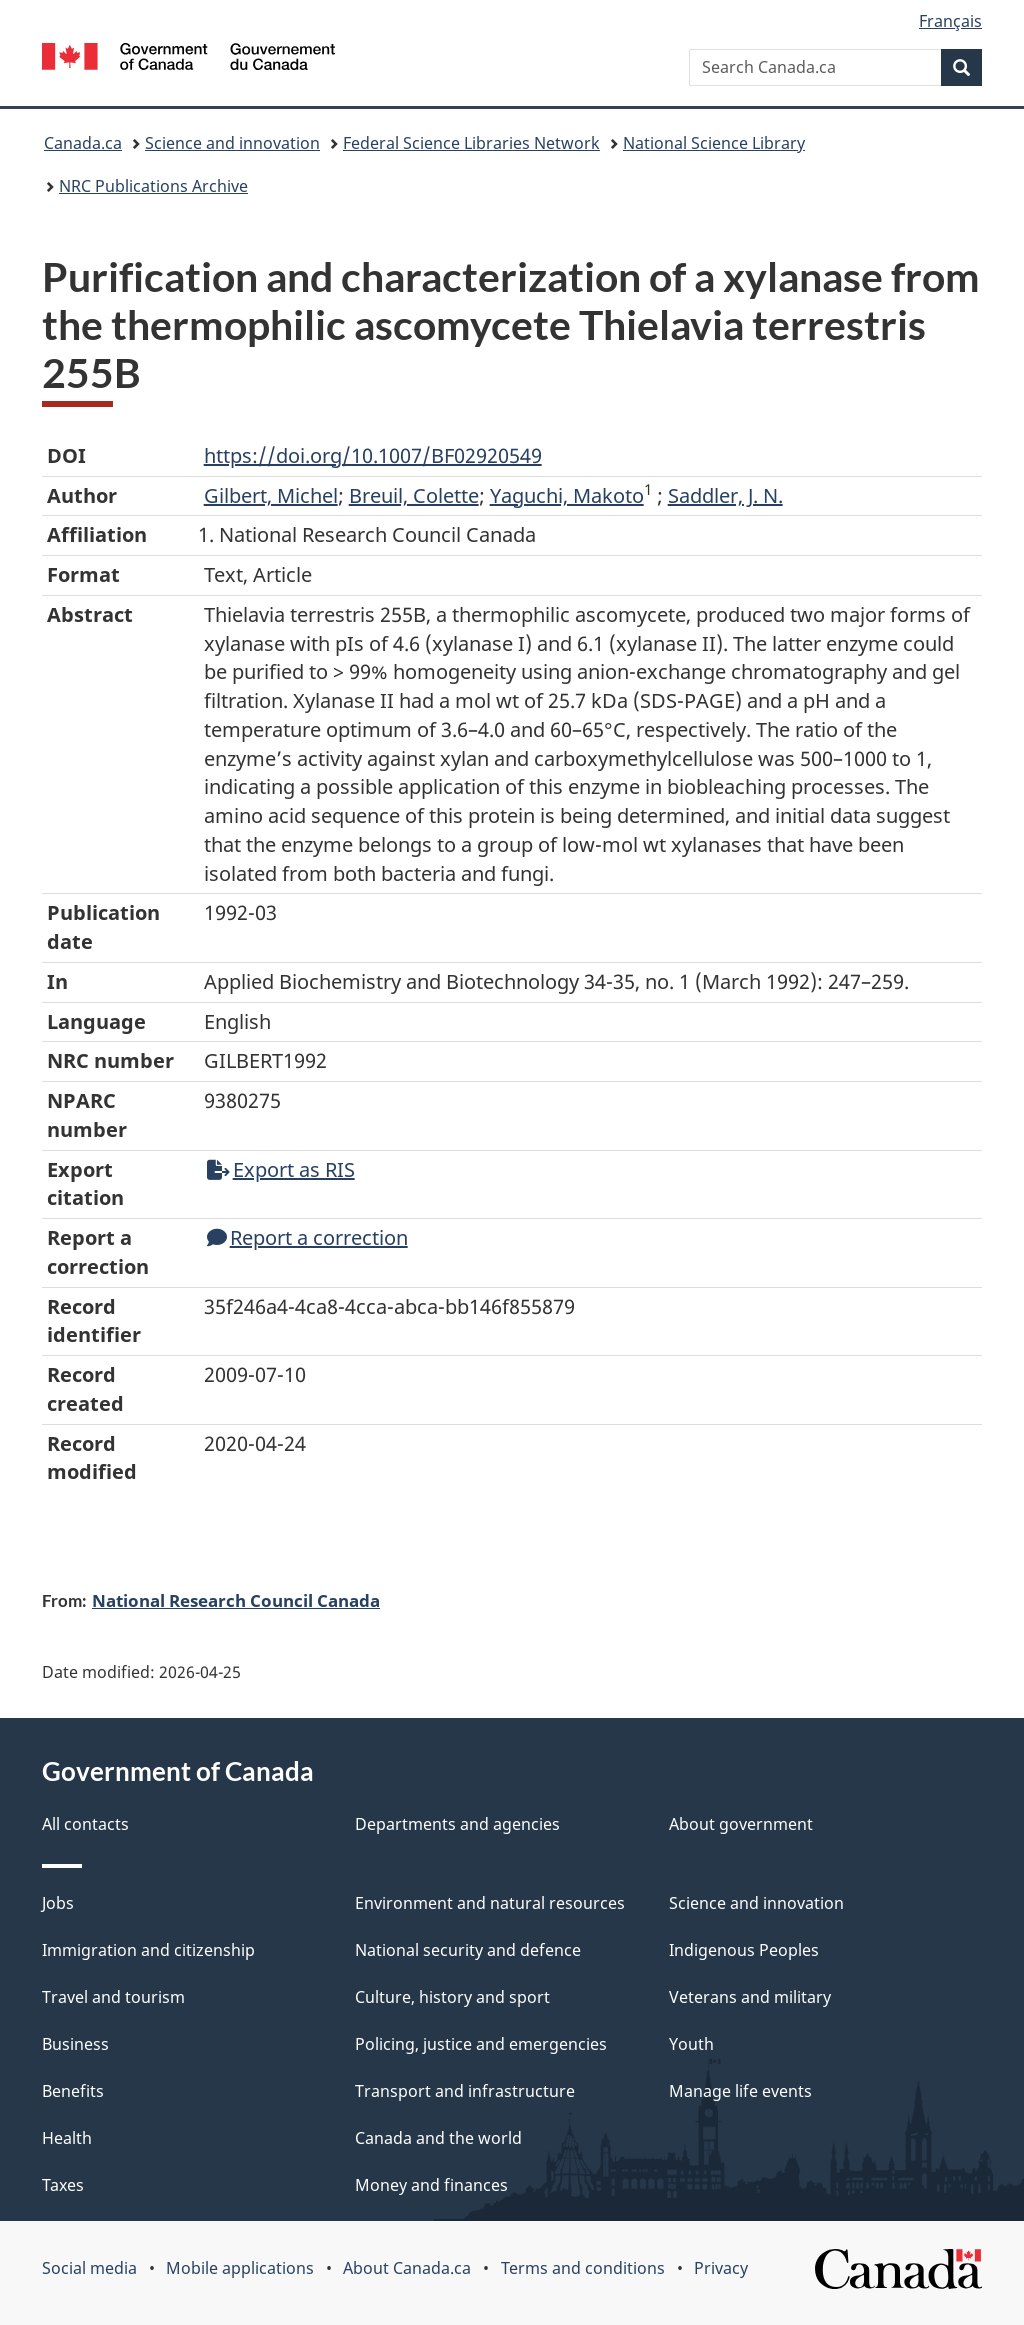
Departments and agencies (457, 1824)
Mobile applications (240, 2268)
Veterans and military (750, 1997)
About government (741, 1824)
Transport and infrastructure (465, 2091)
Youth (691, 2044)
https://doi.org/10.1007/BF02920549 (373, 455)
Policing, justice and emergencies (481, 2044)
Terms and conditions (583, 2268)
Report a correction (307, 1237)
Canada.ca (83, 143)
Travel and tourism (113, 1997)
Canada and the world (438, 2138)
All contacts (85, 1824)
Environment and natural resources (490, 1903)
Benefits (73, 2091)
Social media (89, 2268)
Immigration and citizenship (148, 1950)
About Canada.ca (407, 2268)
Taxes (63, 2185)
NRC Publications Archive (153, 186)
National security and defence (468, 1950)
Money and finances (431, 2185)
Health (67, 2138)
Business (75, 2044)
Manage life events (740, 2091)
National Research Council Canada (236, 1600)
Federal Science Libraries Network (471, 143)
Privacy (721, 2268)
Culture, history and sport (452, 1997)
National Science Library (714, 143)
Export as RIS (281, 1169)
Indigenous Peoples (744, 1950)
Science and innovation (232, 143)
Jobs (58, 1903)
